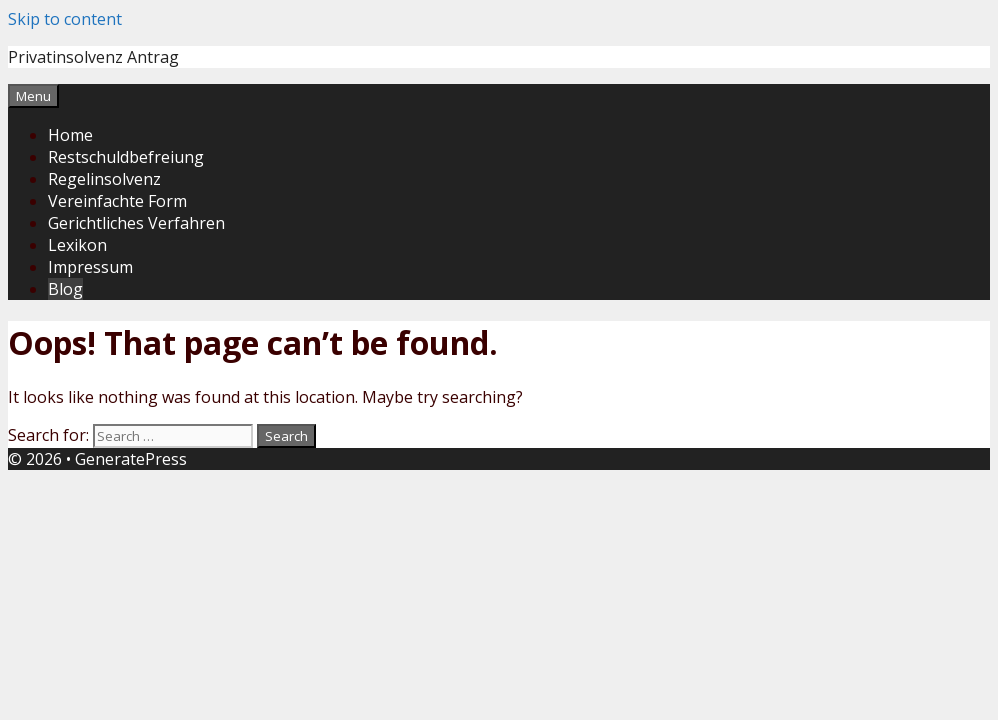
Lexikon (77, 245)
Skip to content (65, 19)
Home (70, 135)
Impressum (90, 267)
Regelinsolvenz (104, 179)
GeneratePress (131, 459)
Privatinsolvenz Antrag (93, 57)
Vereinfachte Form (117, 201)
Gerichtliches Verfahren (136, 223)
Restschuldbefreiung (126, 157)
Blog (65, 289)
